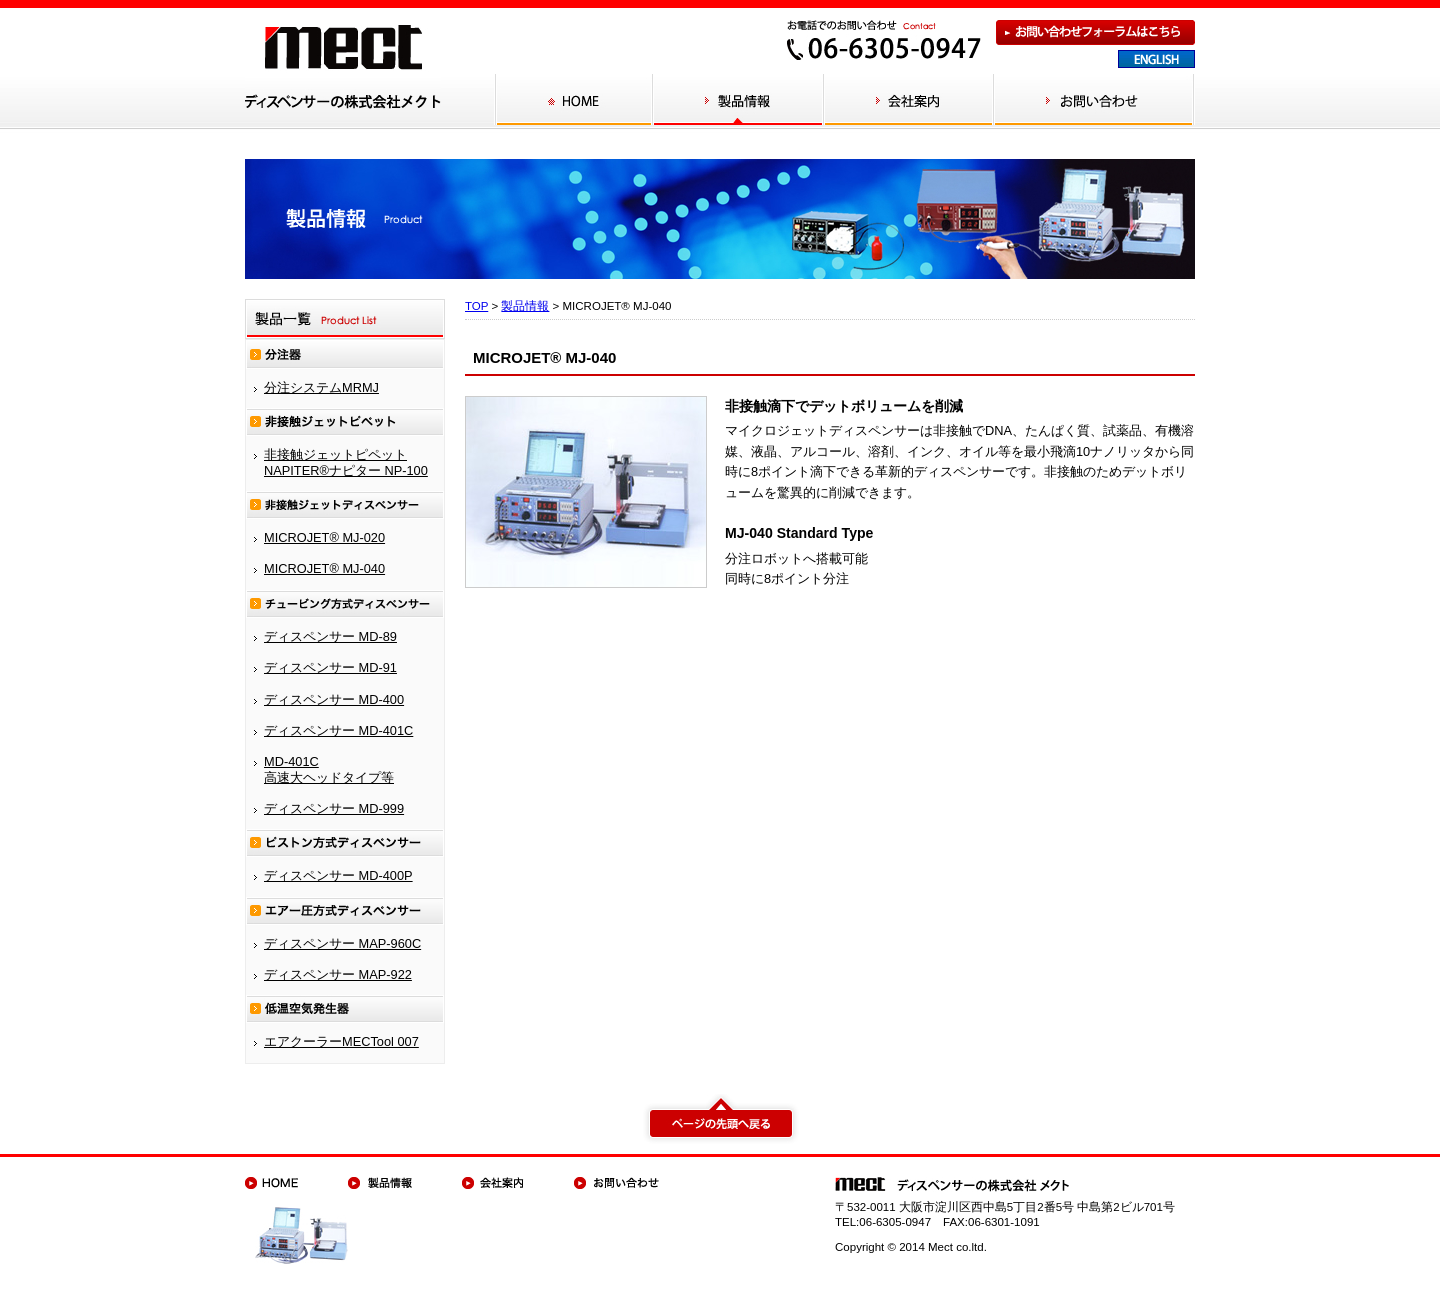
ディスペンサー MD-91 (330, 667)
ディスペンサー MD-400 (334, 699)
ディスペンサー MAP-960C (342, 943)
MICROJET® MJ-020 (324, 537)
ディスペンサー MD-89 (330, 636)
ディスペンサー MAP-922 (338, 974)
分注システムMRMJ (321, 387)
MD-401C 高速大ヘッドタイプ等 (329, 769)
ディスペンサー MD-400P (338, 875)
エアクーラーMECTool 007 (341, 1041)
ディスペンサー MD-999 (334, 808)
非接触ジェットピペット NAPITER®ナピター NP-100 (346, 462)
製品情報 (525, 306)
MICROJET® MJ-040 (324, 568)
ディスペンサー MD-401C (338, 730)
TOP (476, 306)
